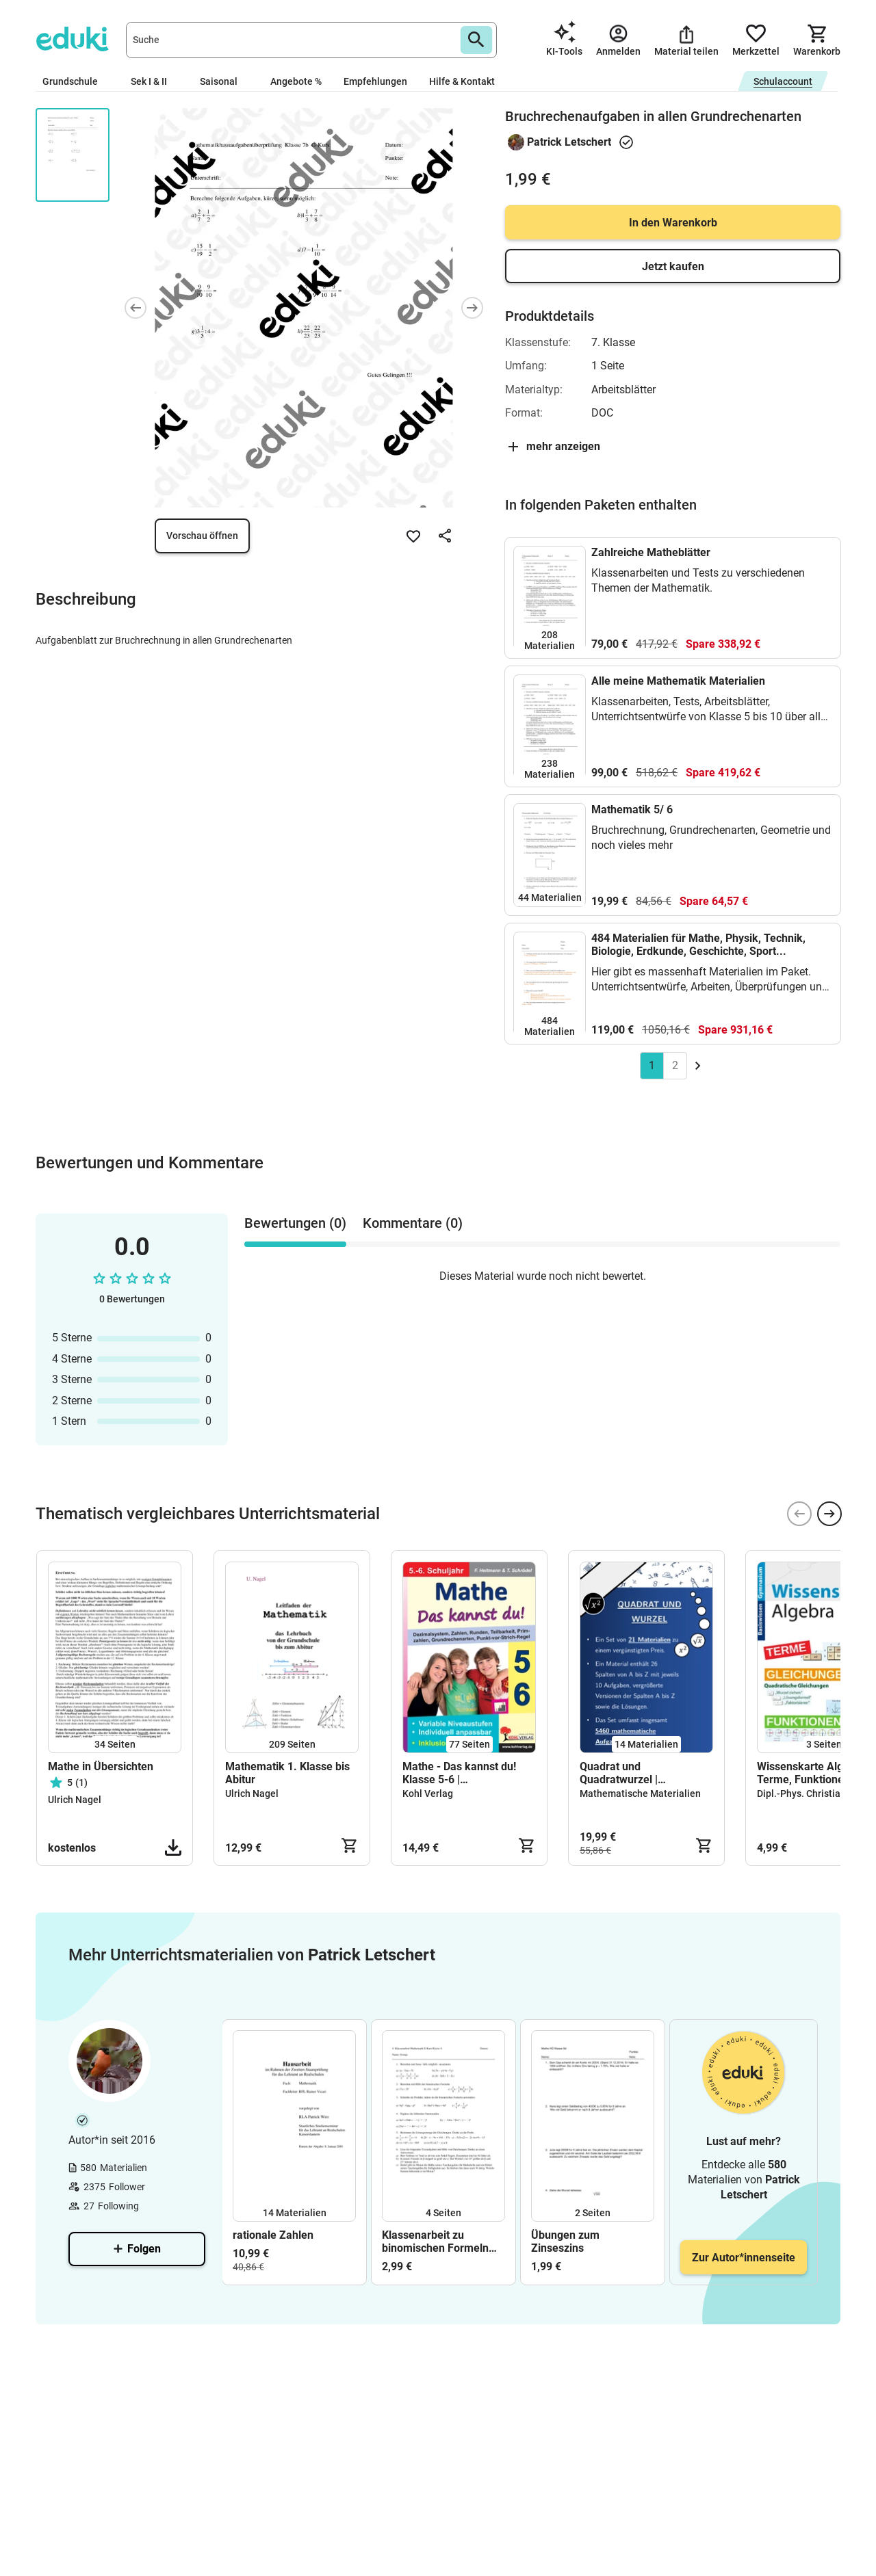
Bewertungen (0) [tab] (295, 1223)
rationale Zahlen (273, 2235)
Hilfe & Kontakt (462, 81)
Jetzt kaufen (673, 266)
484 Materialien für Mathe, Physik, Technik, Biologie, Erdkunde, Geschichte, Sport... (698, 945)
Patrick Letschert (569, 141)
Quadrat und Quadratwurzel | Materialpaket (619, 1773)
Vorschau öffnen (202, 535)
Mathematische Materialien (640, 1793)
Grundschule (75, 81)
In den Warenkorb (673, 222)
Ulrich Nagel (74, 1799)
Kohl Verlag (427, 1793)
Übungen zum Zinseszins (565, 2242)
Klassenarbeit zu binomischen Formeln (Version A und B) (435, 2242)
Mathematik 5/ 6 (632, 809)
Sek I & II (154, 81)
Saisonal (224, 81)
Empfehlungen (375, 81)
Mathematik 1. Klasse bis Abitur (287, 1773)
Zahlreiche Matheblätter (650, 552)
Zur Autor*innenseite (743, 2257)
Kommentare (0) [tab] (413, 1223)
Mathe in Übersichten (100, 1766)
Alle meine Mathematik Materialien (678, 680)
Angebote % (296, 81)
